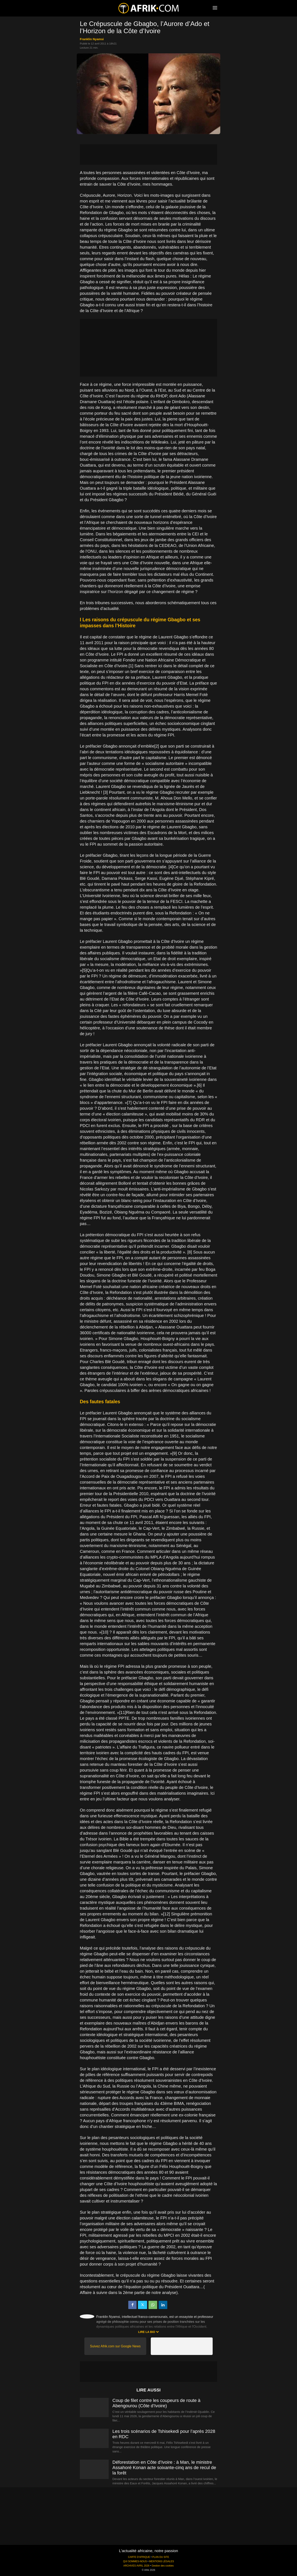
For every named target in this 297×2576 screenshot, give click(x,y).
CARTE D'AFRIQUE (139, 2557)
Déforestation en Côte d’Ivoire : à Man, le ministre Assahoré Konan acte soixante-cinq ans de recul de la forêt (164, 2467)
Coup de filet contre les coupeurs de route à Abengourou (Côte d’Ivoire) (156, 2403)
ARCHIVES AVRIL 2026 (136, 2565)
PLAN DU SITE (160, 2557)
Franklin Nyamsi (92, 39)
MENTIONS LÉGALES (161, 2561)
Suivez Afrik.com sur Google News (115, 2346)
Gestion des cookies (163, 2565)
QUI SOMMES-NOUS (135, 2561)
